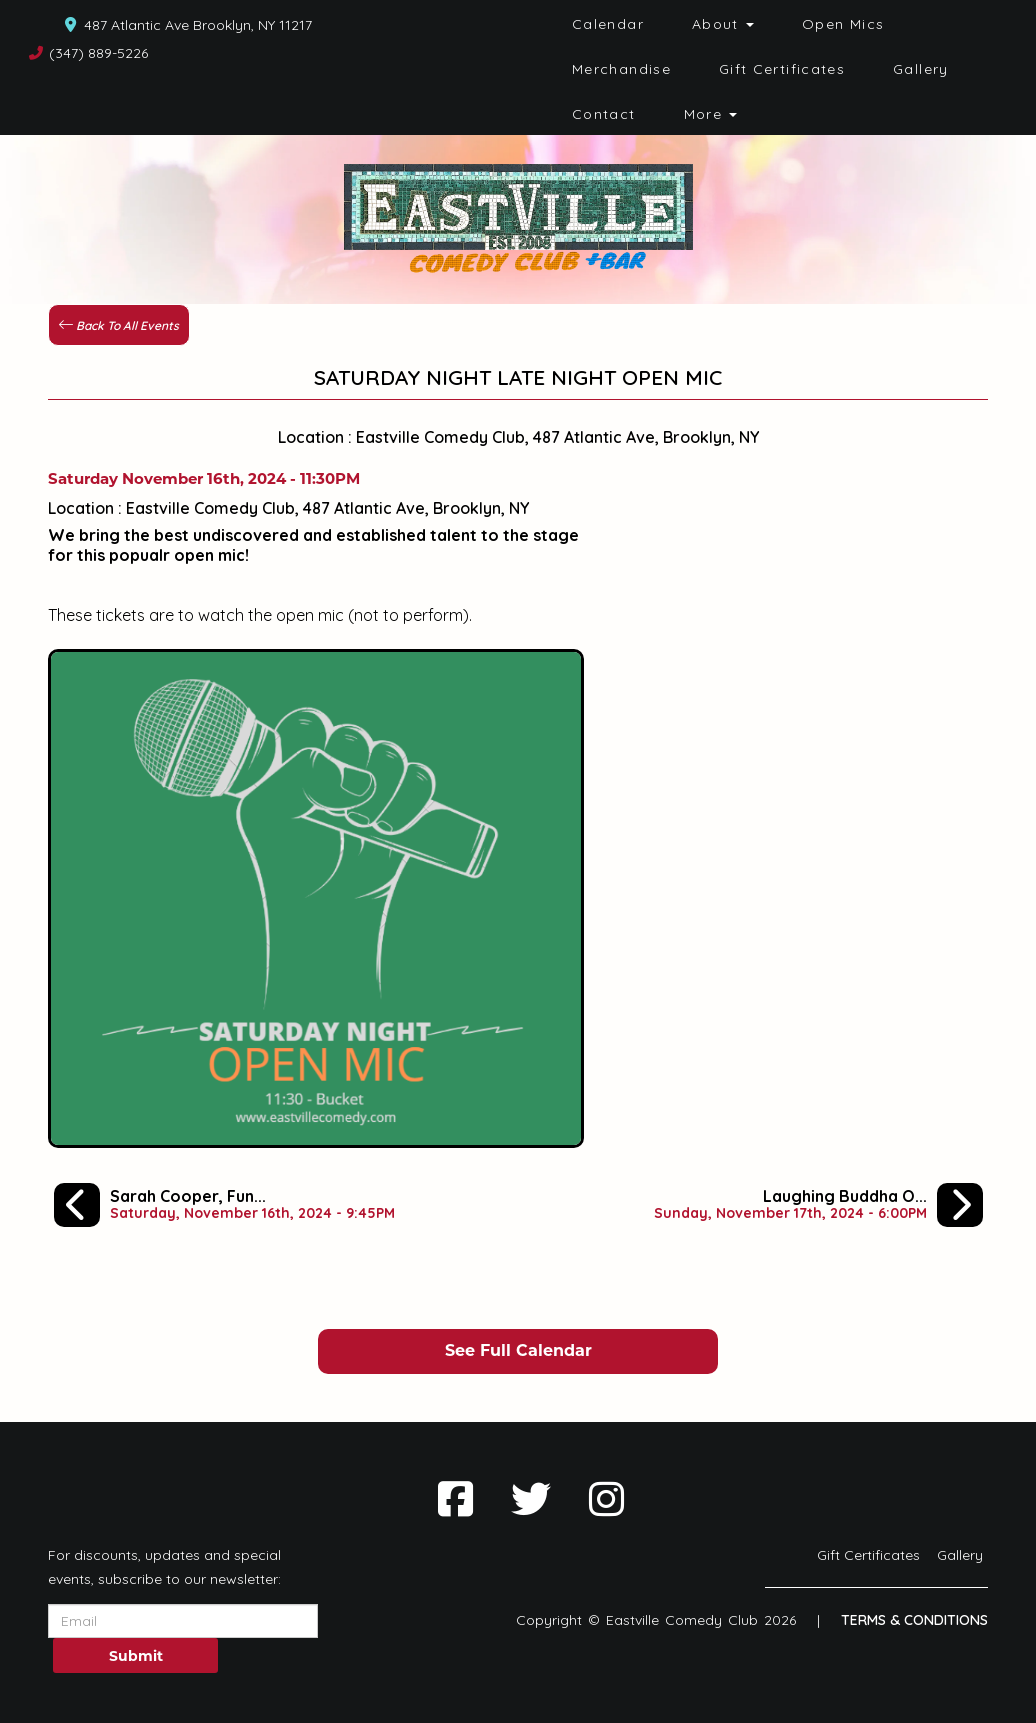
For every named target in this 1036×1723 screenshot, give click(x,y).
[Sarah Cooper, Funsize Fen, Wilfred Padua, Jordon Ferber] (224, 1205)
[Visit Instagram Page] (606, 1499)
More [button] (711, 114)
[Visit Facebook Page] (455, 1499)
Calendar (608, 24)
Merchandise (621, 69)
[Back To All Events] (119, 323)
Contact (604, 114)
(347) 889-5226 (98, 53)
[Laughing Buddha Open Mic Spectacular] (818, 1205)
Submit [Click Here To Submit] (136, 1656)
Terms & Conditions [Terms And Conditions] (914, 1620)
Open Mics (843, 24)
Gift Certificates (782, 69)
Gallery (921, 69)
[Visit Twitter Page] (531, 1499)
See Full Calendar (518, 1350)
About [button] (723, 24)
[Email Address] (183, 1621)
